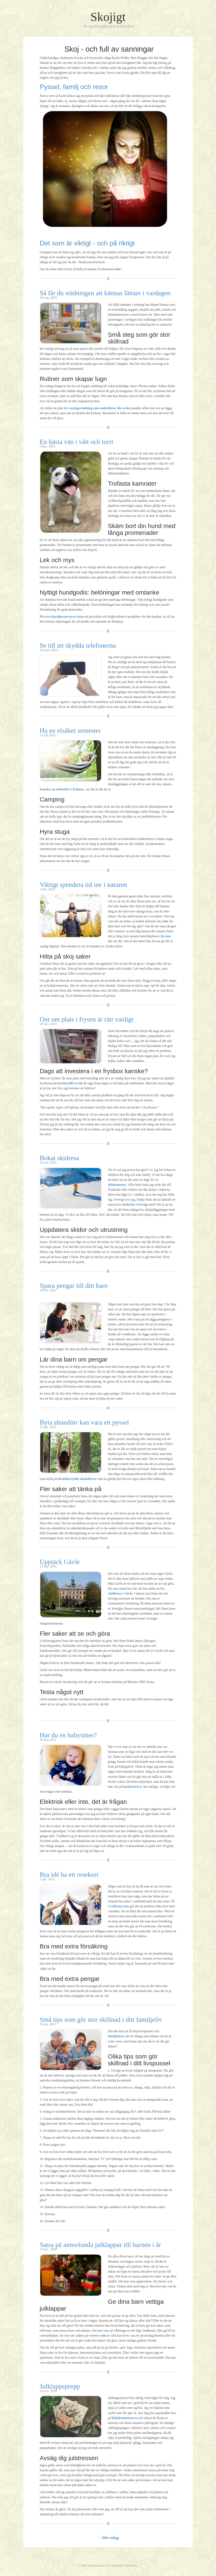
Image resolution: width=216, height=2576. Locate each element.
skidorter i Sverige (135, 1204)
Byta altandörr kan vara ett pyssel (84, 1422)
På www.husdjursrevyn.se (58, 616)
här (118, 269)
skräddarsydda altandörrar (77, 1479)
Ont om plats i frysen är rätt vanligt (86, 1019)
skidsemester (117, 1184)
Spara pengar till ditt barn (74, 1285)
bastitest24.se (132, 1786)
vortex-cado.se (99, 2335)
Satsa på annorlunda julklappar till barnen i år (100, 2244)
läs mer (166, 936)
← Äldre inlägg (108, 2537)
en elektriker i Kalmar (68, 789)
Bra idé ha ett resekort (69, 1874)
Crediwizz (128, 1334)
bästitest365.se (67, 1083)
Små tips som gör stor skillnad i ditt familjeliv (101, 2019)
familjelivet (116, 2036)
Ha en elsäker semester (70, 730)
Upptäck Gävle (60, 1561)
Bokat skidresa (59, 1158)
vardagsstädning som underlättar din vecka (99, 408)
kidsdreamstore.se (124, 2418)
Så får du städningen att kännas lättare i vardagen (105, 293)
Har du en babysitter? (68, 1735)
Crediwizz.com (118, 1906)
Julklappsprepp (60, 2386)
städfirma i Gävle (120, 1593)
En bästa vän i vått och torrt (76, 441)
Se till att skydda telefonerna (78, 645)
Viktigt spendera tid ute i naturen (83, 884)
